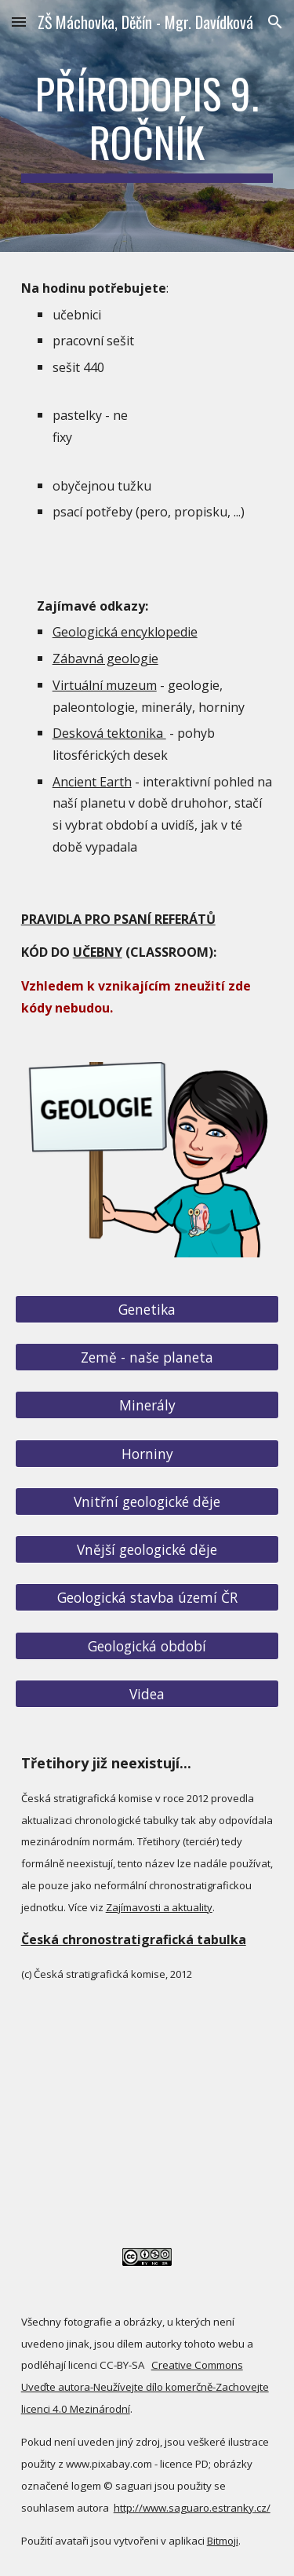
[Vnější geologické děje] (147, 1549)
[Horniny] (147, 1453)
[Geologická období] (147, 1645)
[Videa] (147, 1694)
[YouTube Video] (147, 2135)
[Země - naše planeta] (147, 1357)
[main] (147, 126)
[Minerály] (147, 1405)
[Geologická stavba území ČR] (147, 1597)
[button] (19, 21)
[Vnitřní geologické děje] (147, 1502)
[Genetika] (147, 1308)
